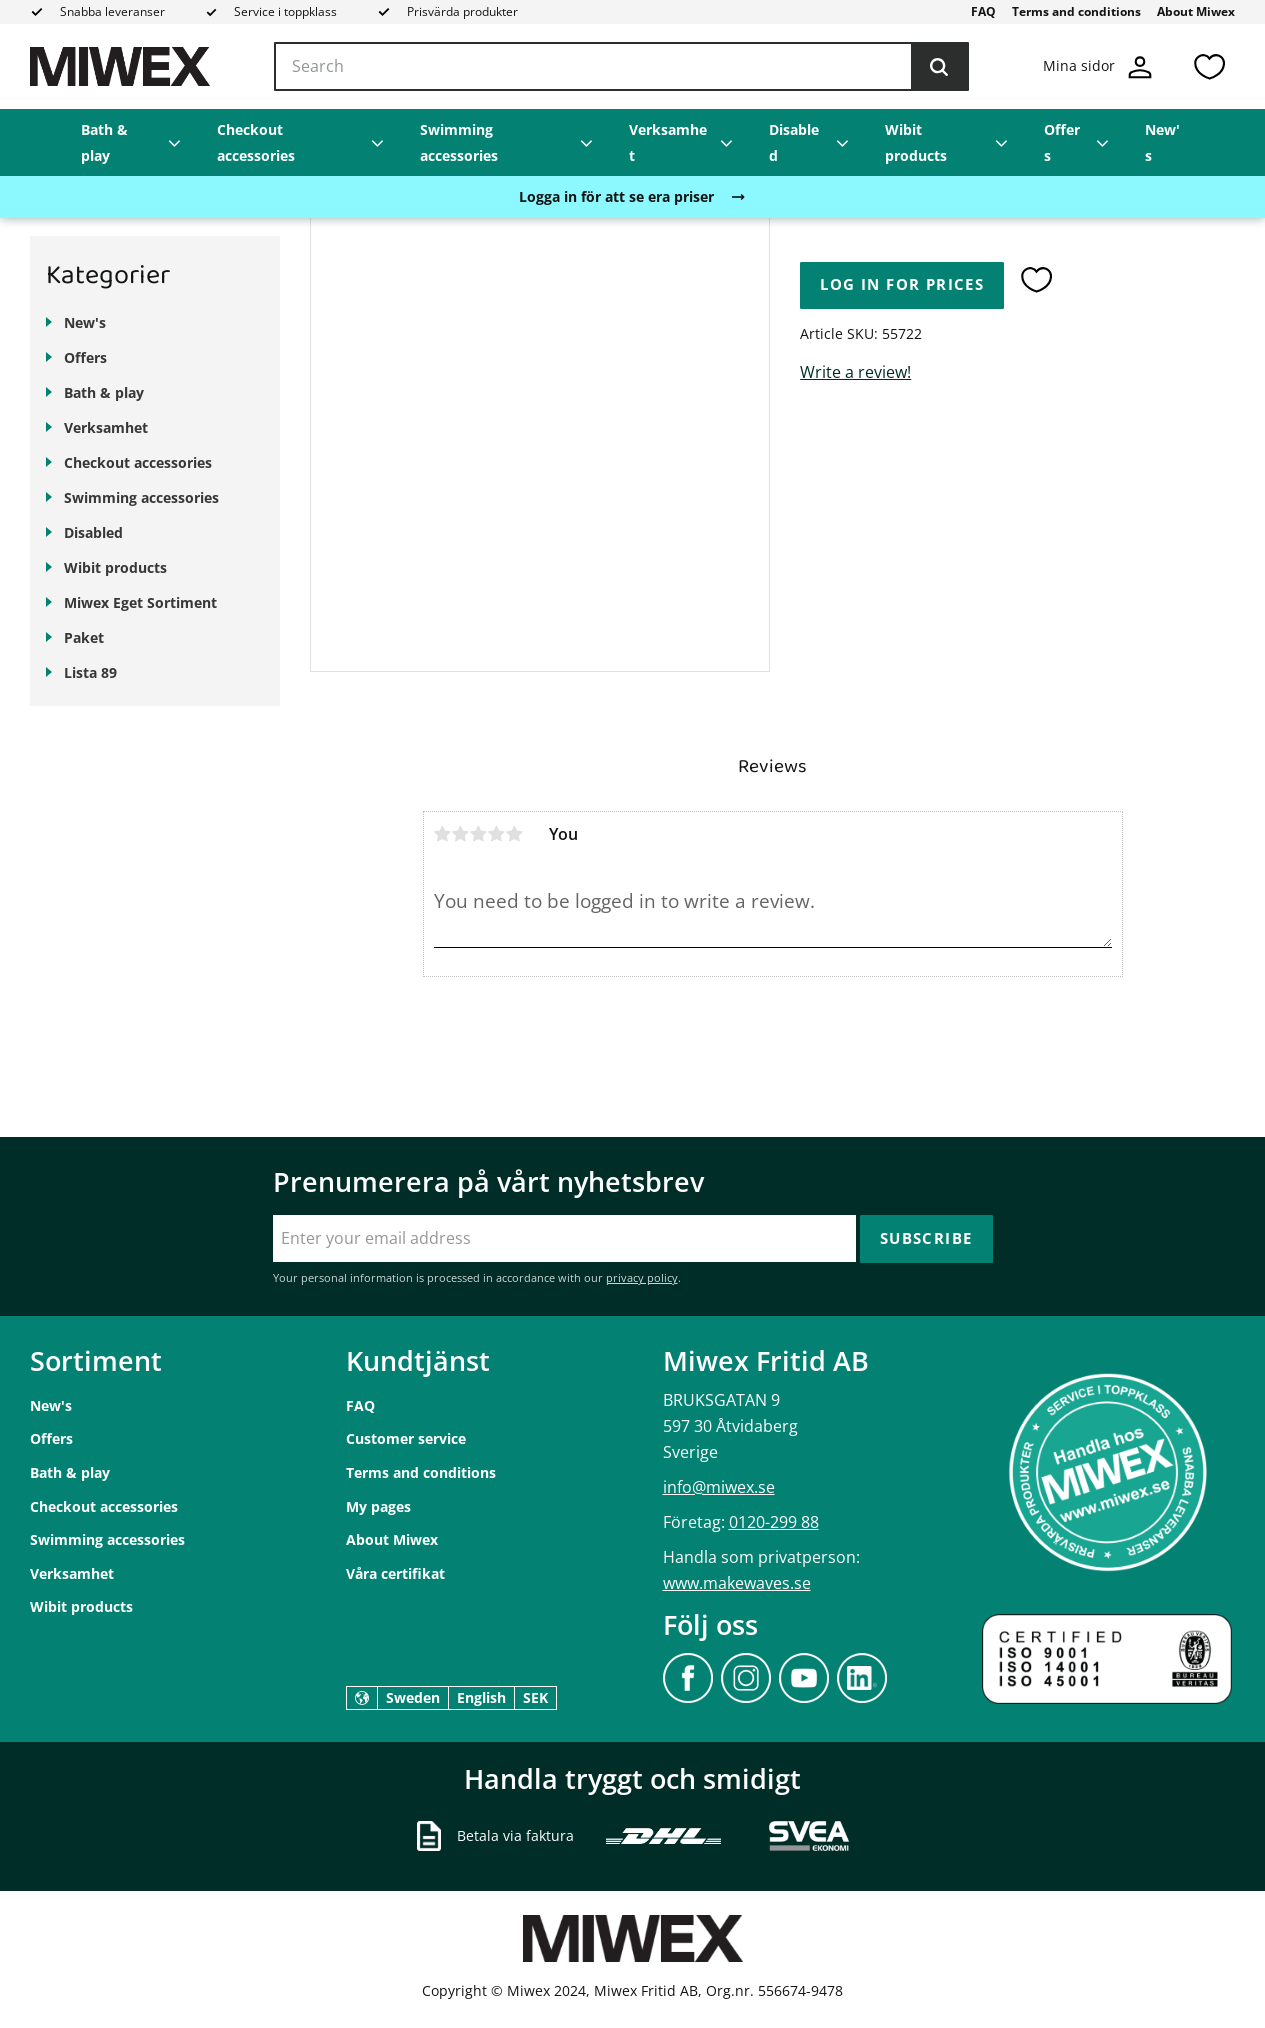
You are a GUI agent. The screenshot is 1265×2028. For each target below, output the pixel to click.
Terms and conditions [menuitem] (1076, 11)
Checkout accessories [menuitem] (256, 142)
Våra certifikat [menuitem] (395, 1573)
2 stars (461, 834)
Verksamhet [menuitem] (668, 142)
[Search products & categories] (621, 67)
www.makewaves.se (737, 1583)
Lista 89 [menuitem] (90, 672)
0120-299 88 (774, 1522)
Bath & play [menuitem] (104, 142)
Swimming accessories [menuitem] (459, 142)
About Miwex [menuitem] (1196, 11)
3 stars (479, 834)
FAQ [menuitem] (983, 11)
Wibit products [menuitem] (916, 142)
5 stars (515, 834)
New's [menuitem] (1162, 142)
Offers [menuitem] (1062, 142)
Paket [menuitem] (84, 637)
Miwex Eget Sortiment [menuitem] (140, 602)
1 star (443, 834)
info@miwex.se (719, 1487)
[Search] (939, 67)
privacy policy (642, 1277)
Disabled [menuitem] (794, 142)
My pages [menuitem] (378, 1506)
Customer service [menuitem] (406, 1438)
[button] (1209, 66)
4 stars (497, 834)
